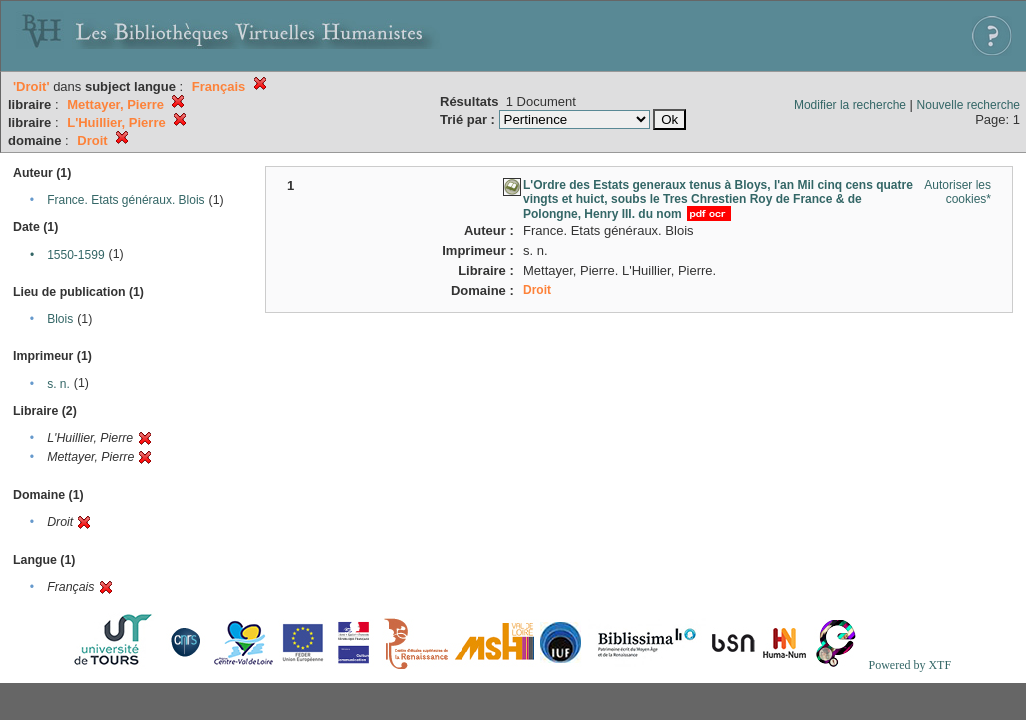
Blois (60, 319)
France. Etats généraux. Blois (125, 200)
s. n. (58, 384)
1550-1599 (75, 255)
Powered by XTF (909, 665)
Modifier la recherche (850, 105)
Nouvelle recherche (968, 105)
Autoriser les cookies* (957, 192)
